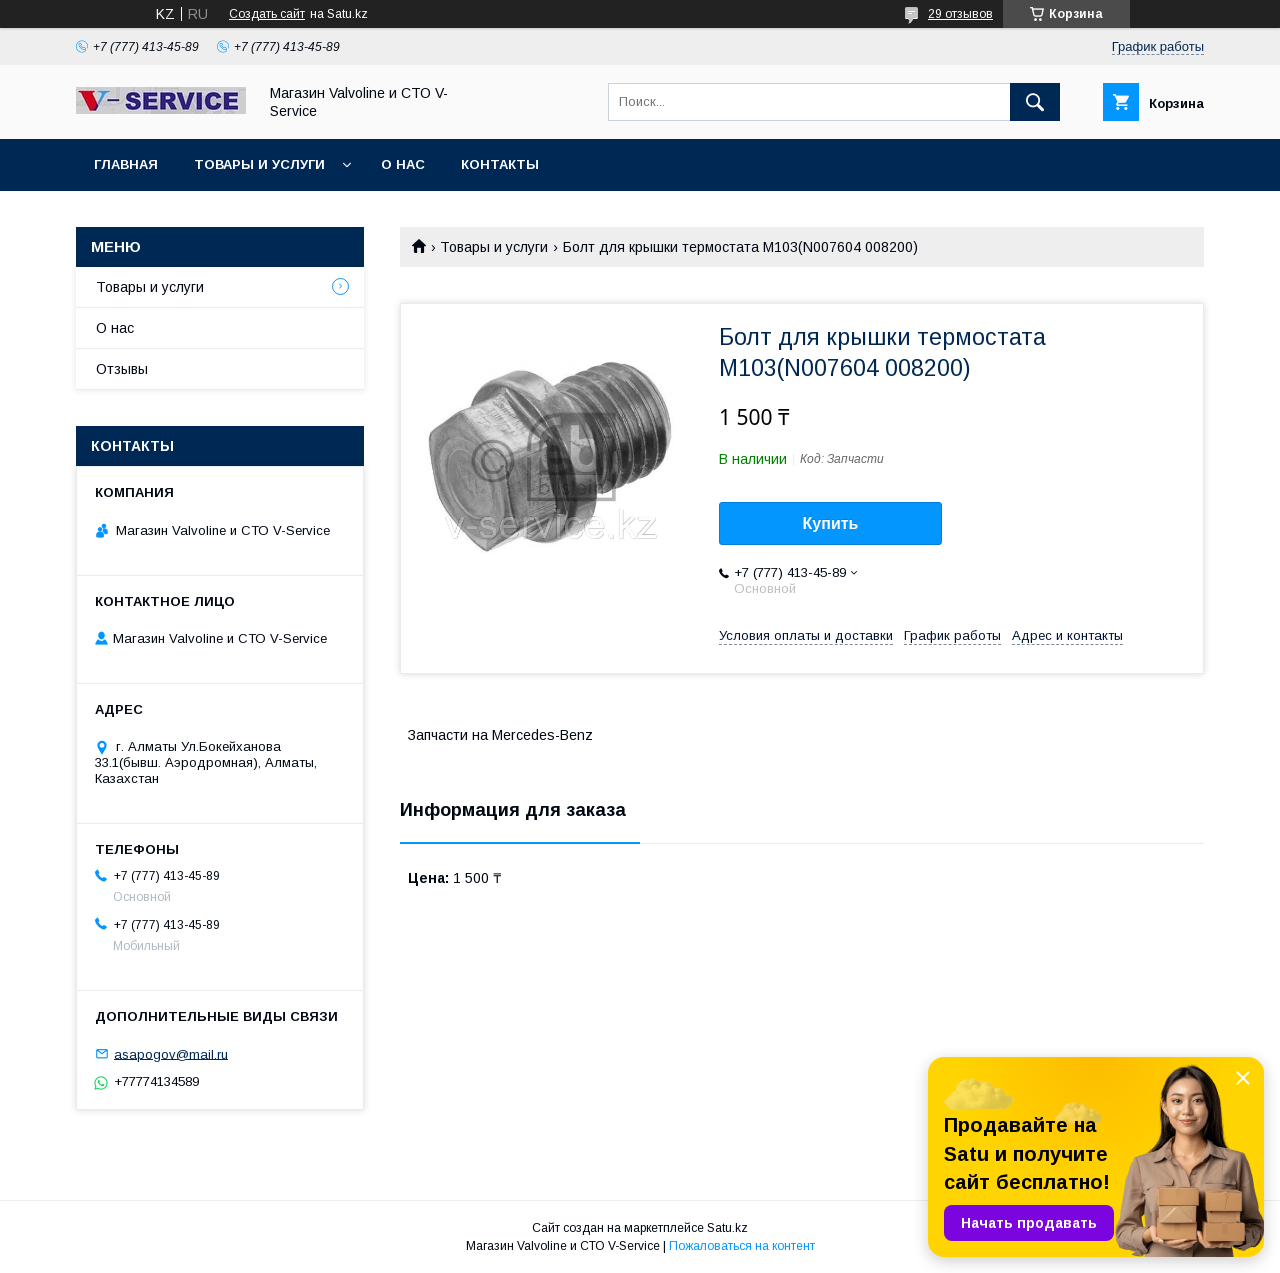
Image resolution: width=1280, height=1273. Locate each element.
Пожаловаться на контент (742, 1246)
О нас (403, 164)
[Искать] (1035, 102)
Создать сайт (267, 14)
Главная (126, 164)
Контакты (500, 164)
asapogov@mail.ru (171, 1053)
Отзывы (122, 369)
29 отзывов (960, 14)
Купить (831, 523)
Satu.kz (727, 1228)
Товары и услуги (259, 164)
